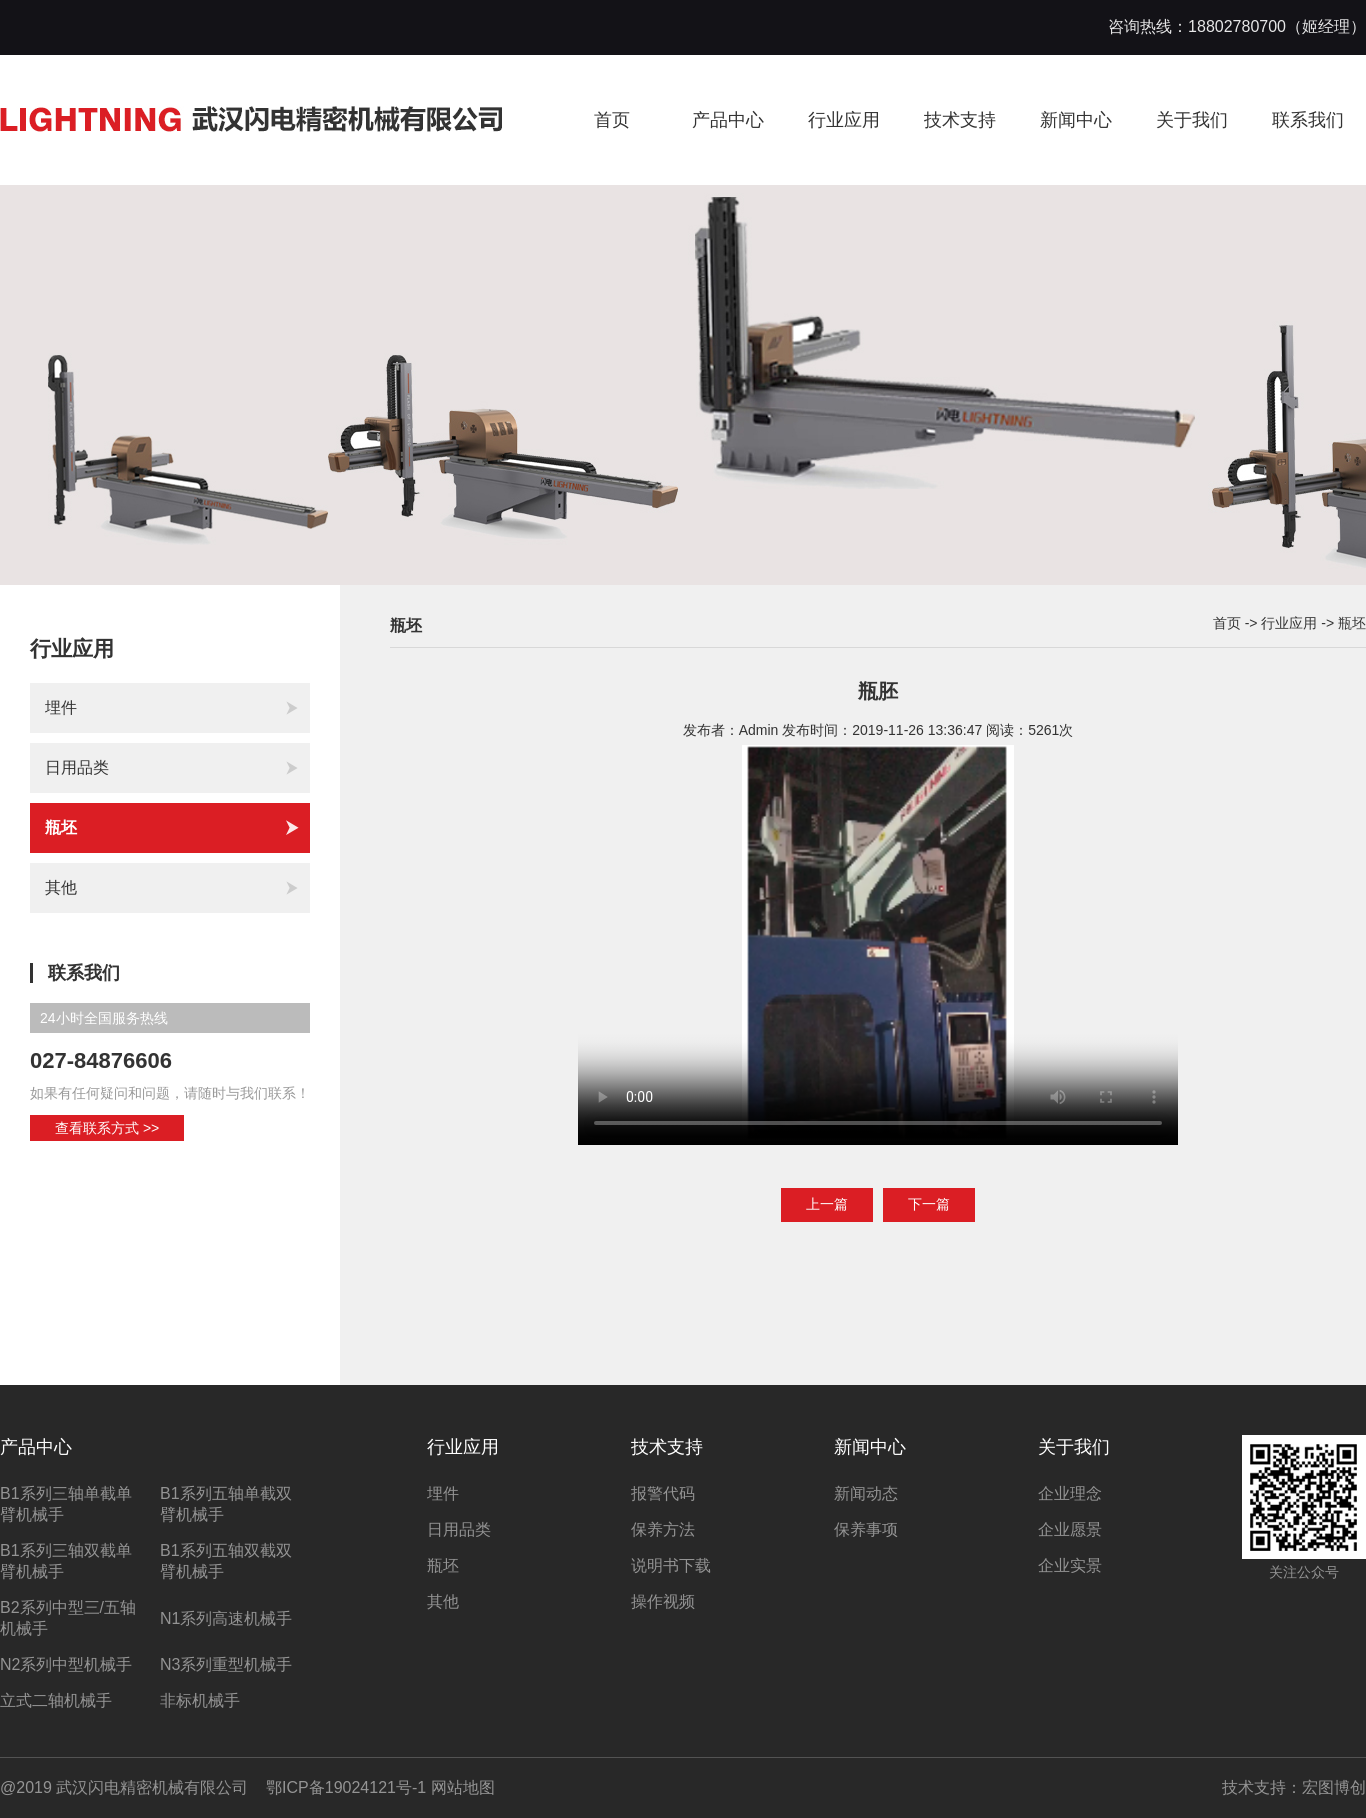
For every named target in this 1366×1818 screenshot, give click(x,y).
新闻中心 (1076, 120)
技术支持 (960, 120)
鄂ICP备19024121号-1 (346, 1787)
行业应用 (844, 120)
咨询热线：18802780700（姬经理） (1237, 26)
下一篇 (929, 1204)
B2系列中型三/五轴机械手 (68, 1618)
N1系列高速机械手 (226, 1618)
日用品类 (172, 768)
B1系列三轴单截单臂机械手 (66, 1504)
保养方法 (663, 1529)
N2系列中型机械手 (66, 1664)
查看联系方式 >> (107, 1128)
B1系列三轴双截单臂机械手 (66, 1561)
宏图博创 (1334, 1787)
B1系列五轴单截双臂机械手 (226, 1504)
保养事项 (866, 1529)
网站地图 (463, 1787)
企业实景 (1070, 1565)
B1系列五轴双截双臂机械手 (226, 1561)
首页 (612, 120)
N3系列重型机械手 (226, 1664)
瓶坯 (172, 828)
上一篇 (827, 1204)
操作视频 (663, 1601)
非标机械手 (200, 1700)
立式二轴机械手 (56, 1700)
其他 (172, 888)
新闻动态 (866, 1493)
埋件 (172, 708)
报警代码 (663, 1493)
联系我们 (1308, 120)
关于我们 (1192, 120)
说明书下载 (671, 1565)
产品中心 (728, 120)
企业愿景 (1070, 1529)
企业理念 (1070, 1493)
